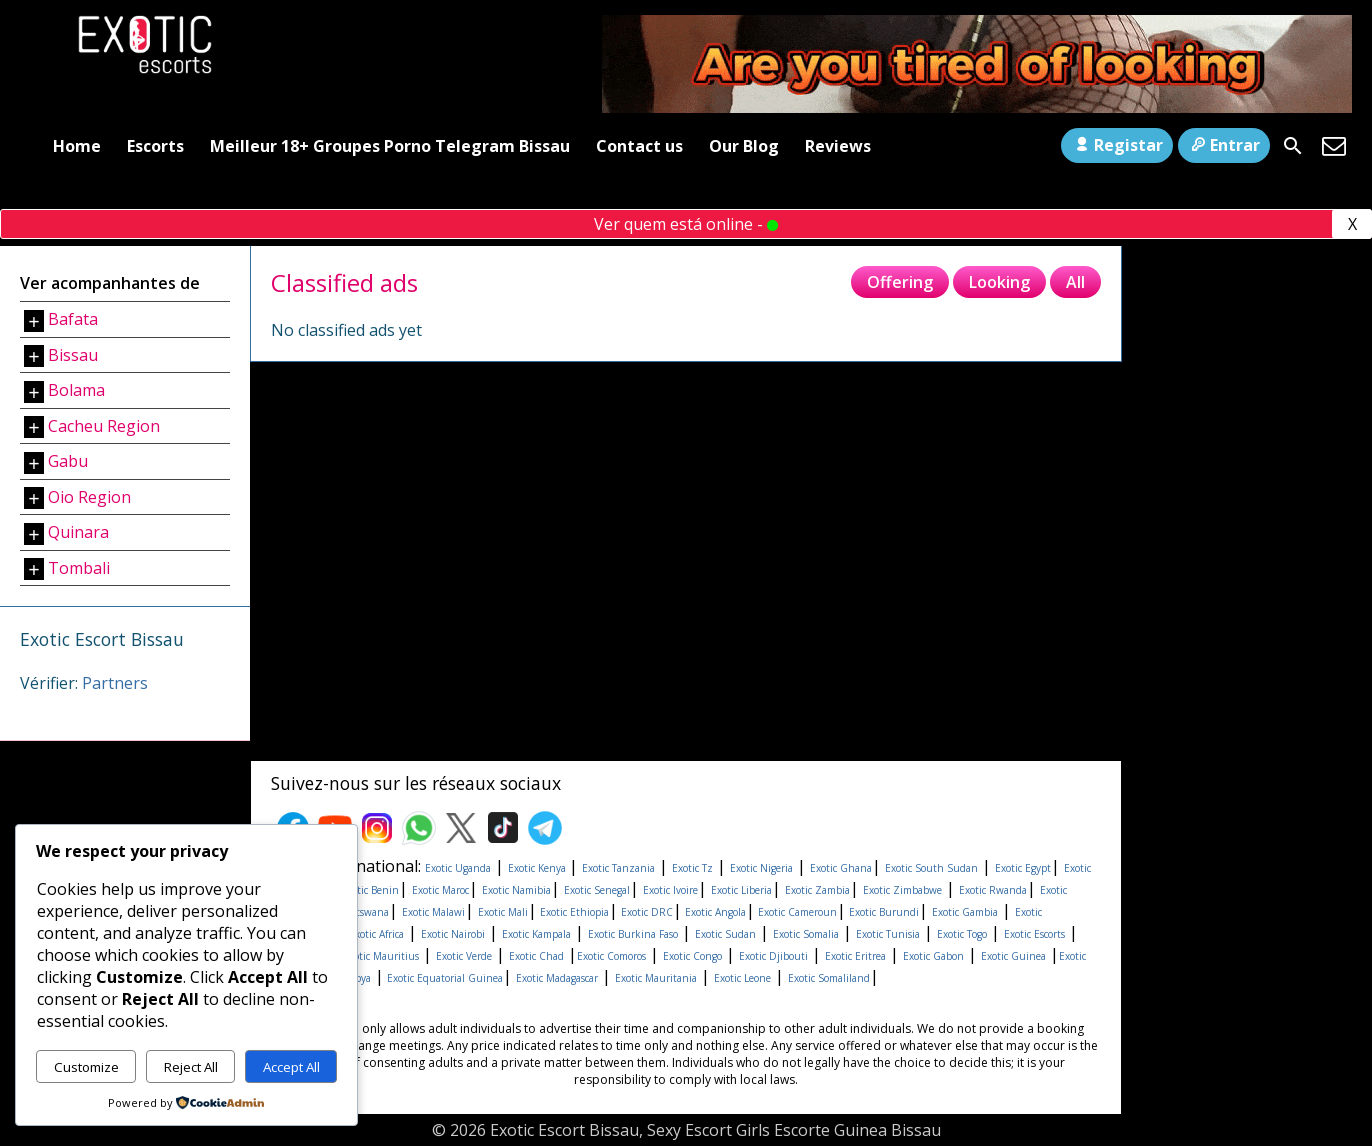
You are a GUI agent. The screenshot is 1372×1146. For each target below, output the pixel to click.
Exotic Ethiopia (573, 912)
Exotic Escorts (1034, 934)
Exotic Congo (692, 956)
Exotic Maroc (440, 890)
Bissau (73, 355)
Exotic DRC (645, 912)
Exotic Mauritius (381, 956)
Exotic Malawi (433, 912)
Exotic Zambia (817, 890)
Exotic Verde (464, 956)
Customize (86, 1067)
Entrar (1224, 145)
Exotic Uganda (458, 868)
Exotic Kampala (536, 934)
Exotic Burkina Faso (633, 934)
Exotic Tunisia (888, 934)
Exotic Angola (714, 912)
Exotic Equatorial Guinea (443, 978)
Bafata (73, 319)
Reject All (191, 1067)
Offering (900, 282)
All (1075, 282)
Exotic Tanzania (618, 868)
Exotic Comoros (611, 956)
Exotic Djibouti (773, 956)
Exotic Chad (536, 956)
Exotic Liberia (741, 890)
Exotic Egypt (1023, 868)
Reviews (838, 146)
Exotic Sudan (725, 934)
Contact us (639, 146)
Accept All (291, 1067)
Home (77, 146)
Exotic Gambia (965, 912)
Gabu (68, 461)
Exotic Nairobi (453, 934)
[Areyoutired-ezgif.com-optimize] (977, 107)
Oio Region (89, 497)
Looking (999, 282)
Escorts (155, 146)
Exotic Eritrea (855, 956)
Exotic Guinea (1013, 956)
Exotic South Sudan (931, 868)
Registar (1116, 145)
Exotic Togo (962, 934)
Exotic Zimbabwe (902, 890)
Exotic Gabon (933, 956)
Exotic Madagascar (557, 978)
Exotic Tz (692, 868)
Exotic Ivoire (670, 890)
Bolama (76, 390)
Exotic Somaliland (829, 978)
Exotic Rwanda (993, 890)
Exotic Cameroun (796, 912)
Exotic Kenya (538, 868)
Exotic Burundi (882, 912)
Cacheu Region (104, 426)
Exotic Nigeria (761, 868)
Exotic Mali (503, 912)
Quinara (78, 532)
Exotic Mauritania (656, 978)
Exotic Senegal (597, 890)
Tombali (79, 568)
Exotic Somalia (806, 934)
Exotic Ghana (841, 868)
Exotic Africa (376, 934)
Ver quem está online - (686, 224)
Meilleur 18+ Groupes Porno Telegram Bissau (390, 146)
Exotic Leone (742, 978)
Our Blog (744, 146)
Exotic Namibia (516, 890)
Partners (115, 683)
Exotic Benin (370, 890)
